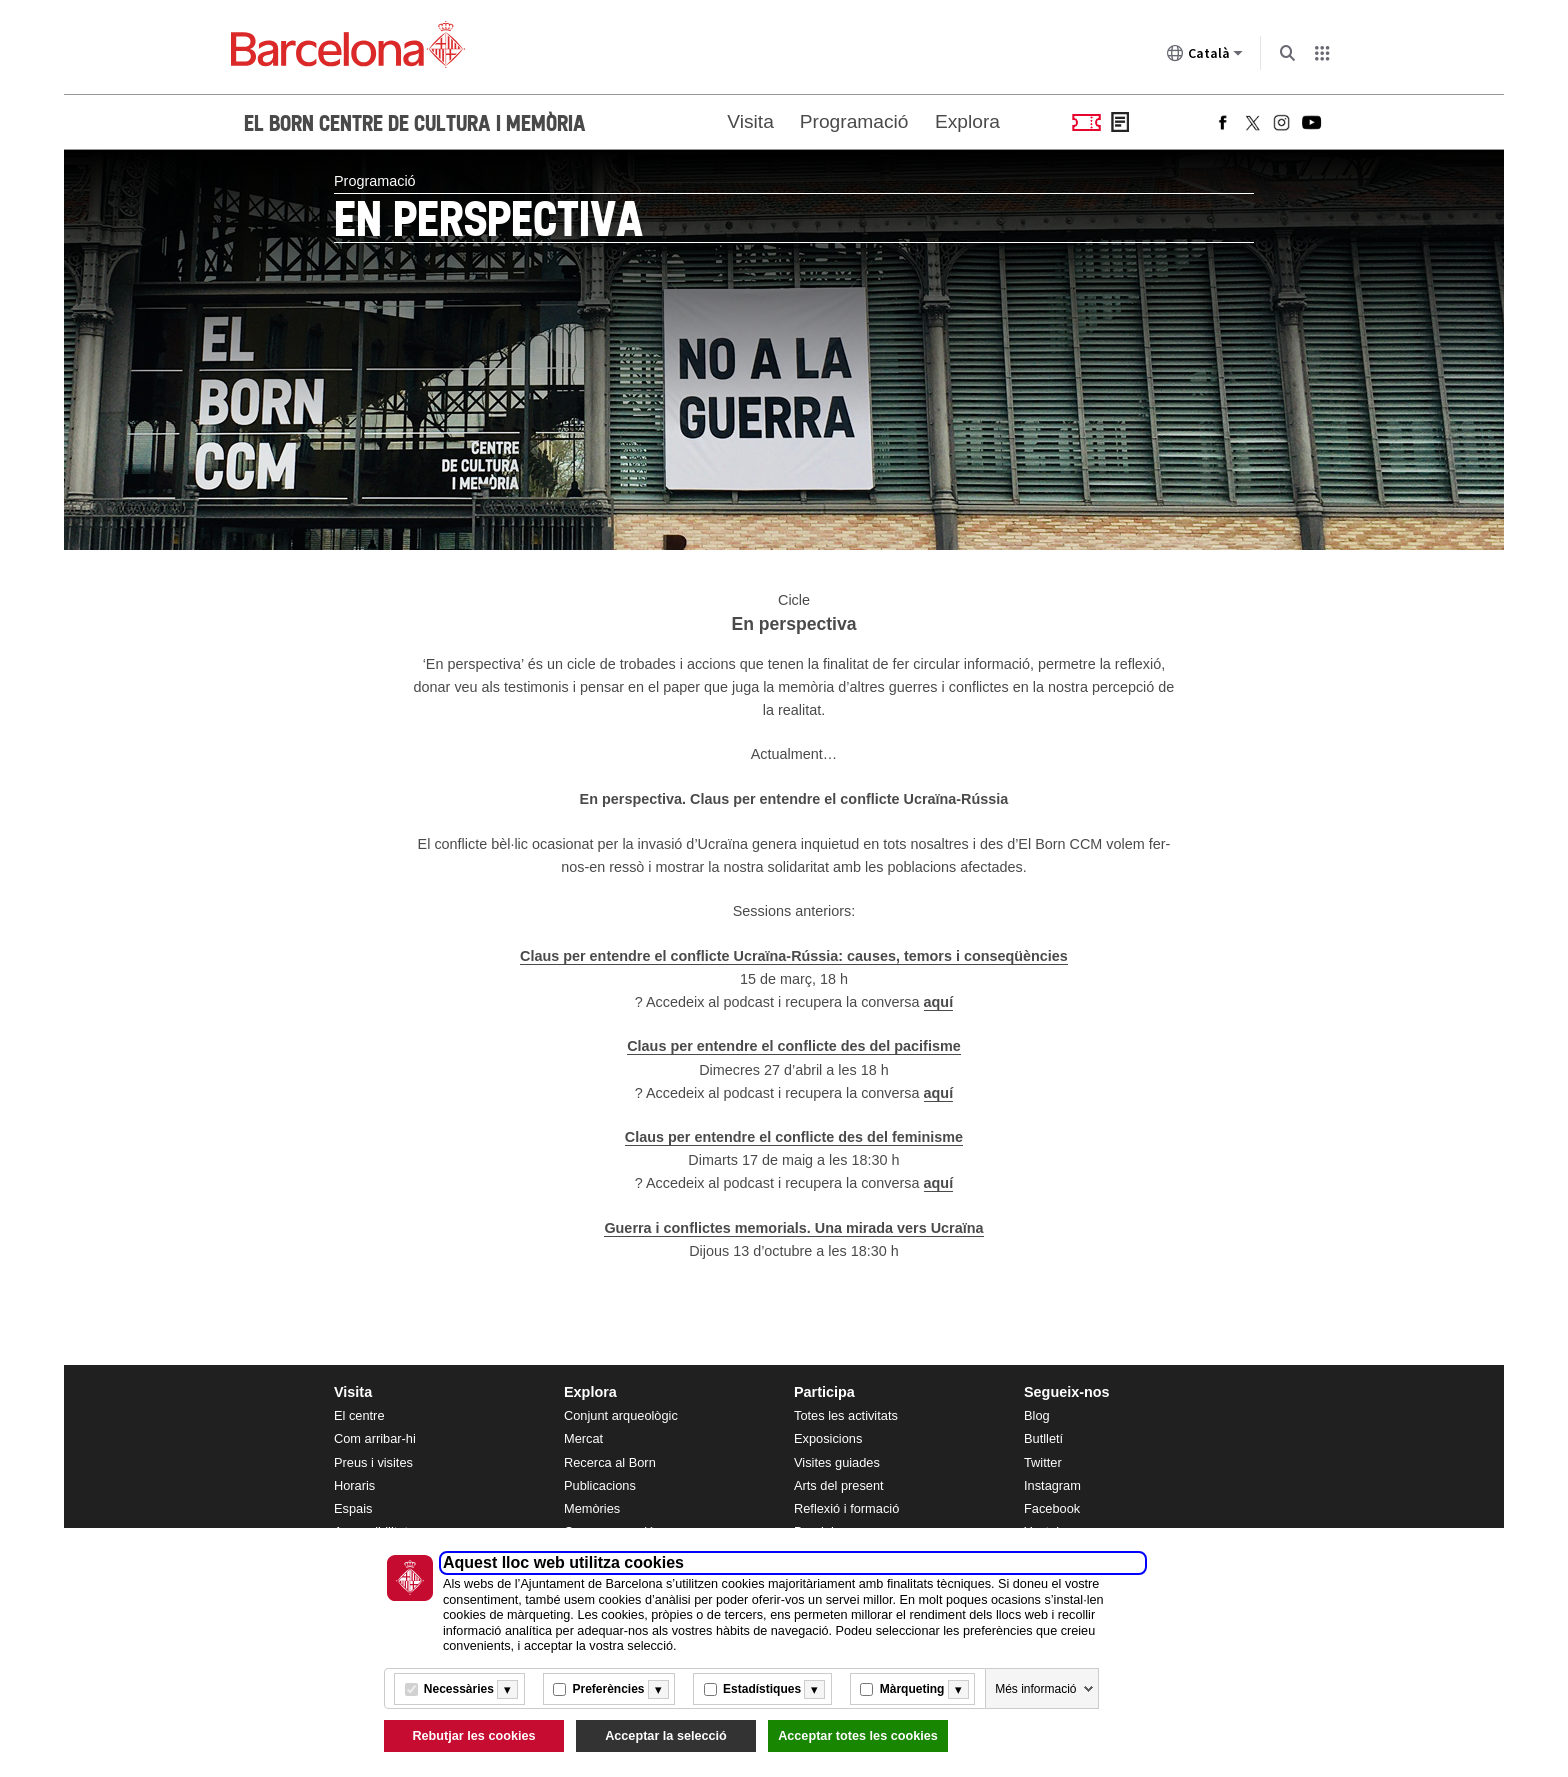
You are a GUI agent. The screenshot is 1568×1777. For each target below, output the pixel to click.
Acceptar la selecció (666, 1736)
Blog (1037, 1415)
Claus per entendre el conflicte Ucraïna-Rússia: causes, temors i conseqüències (794, 956)
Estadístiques (762, 1689)
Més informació (1035, 1689)
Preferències (608, 1689)
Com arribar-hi (375, 1438)
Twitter (1043, 1462)
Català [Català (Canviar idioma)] (1205, 57)
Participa (824, 1392)
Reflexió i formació (846, 1508)
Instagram (1052, 1485)
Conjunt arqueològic (621, 1415)
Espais (353, 1508)
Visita (750, 121)
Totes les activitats (846, 1415)
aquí (939, 1002)
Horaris (354, 1485)
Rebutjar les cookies (473, 1736)
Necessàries (459, 1689)
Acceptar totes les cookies (858, 1736)
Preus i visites (373, 1462)
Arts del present (839, 1485)
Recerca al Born (610, 1462)
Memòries (592, 1508)
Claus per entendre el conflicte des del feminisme (794, 1137)
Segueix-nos (1067, 1392)
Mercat (583, 1438)
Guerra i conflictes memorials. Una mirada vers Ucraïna (793, 1228)
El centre (359, 1415)
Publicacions (600, 1485)
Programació (854, 121)
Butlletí (1043, 1438)
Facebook (1052, 1508)
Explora (967, 121)
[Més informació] (507, 1689)
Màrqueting (912, 1689)
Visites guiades (837, 1462)
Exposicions (828, 1438)
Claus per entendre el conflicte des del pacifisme (794, 1046)
